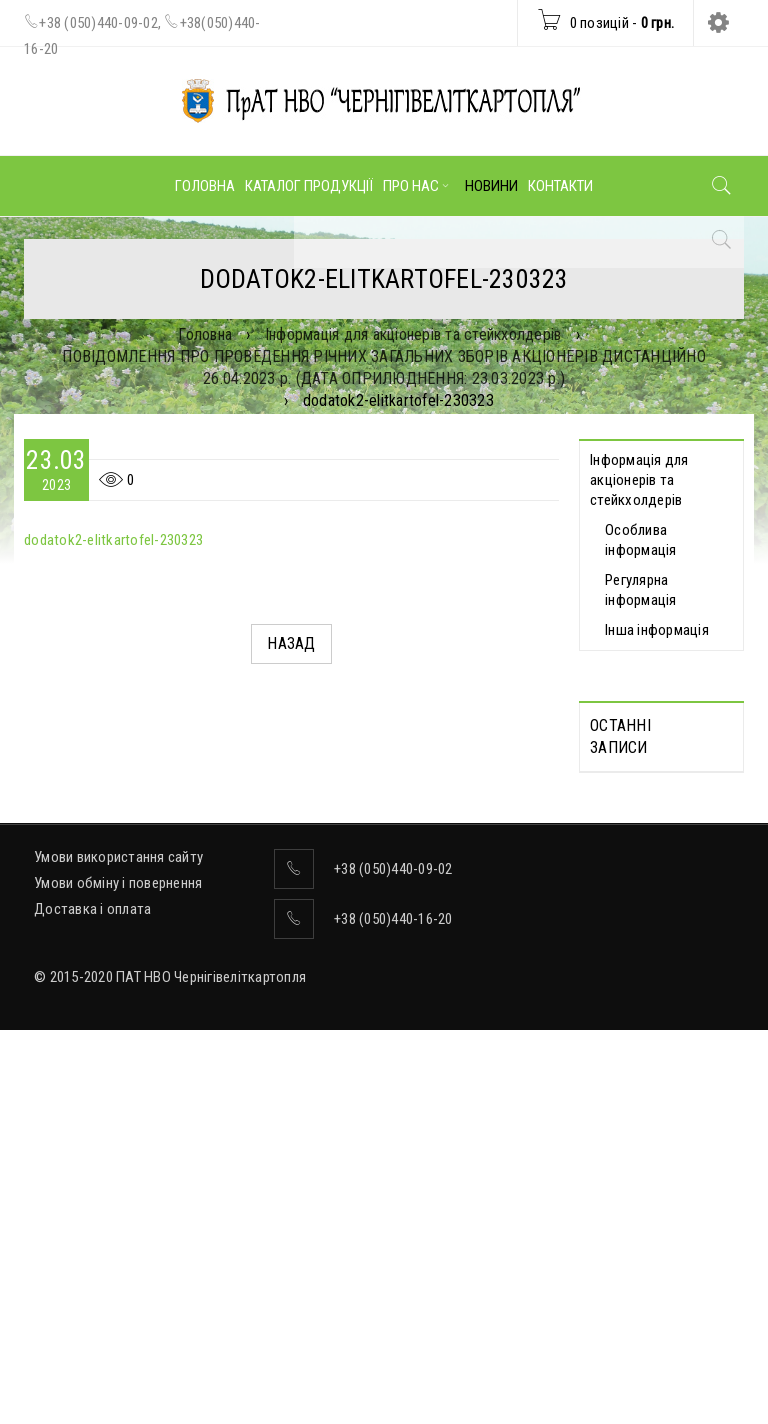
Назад (291, 643)
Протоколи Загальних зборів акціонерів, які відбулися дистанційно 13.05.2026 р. (659, 852)
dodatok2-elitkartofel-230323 (113, 540)
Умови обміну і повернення (118, 1277)
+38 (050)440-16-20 (393, 1313)
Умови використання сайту (118, 1251)
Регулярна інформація (641, 590)
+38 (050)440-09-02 (98, 23)
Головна (205, 334)
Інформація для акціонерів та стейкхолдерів (413, 334)
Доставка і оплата (92, 1303)
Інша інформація (657, 630)
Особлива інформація (641, 540)
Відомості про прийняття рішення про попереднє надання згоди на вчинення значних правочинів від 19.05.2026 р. (649, 1048)
